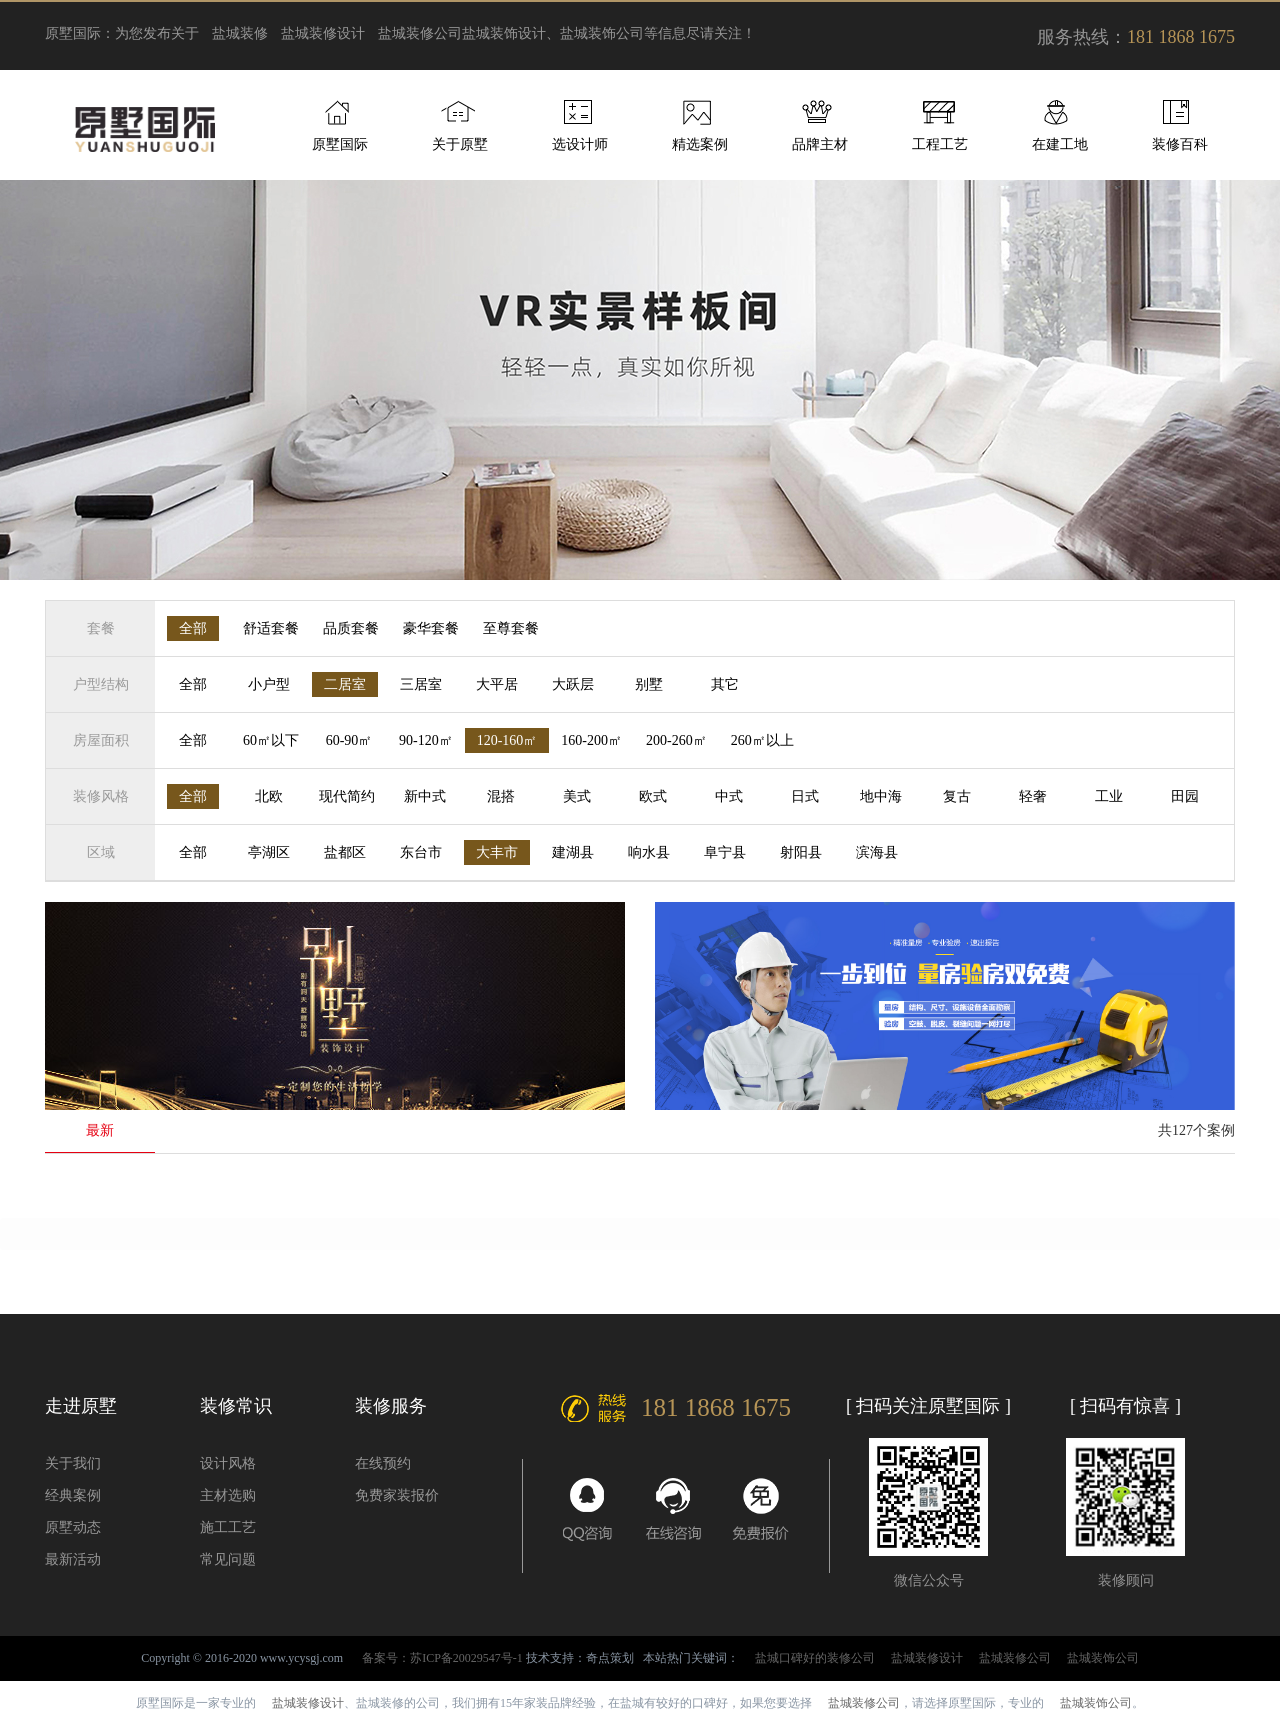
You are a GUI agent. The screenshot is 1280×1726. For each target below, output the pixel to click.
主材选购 (228, 1495)
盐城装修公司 (420, 33)
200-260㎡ (676, 740)
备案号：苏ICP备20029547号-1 (442, 1658)
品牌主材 (820, 144)
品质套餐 (351, 628)
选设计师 (580, 144)
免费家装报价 (397, 1495)
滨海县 (877, 852)
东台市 (421, 852)
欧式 (653, 796)
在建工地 (1060, 144)
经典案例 (73, 1495)
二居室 (345, 684)
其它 (725, 684)
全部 (193, 628)
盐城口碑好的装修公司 (815, 1658)
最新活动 (73, 1559)
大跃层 (573, 684)
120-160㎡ (507, 740)
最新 (100, 1130)
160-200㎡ (591, 740)
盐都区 (345, 852)
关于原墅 (460, 144)
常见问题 (228, 1559)
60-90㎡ (349, 740)
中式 (729, 796)
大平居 (497, 684)
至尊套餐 (511, 628)
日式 (805, 796)
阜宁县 (725, 852)
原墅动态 (73, 1527)
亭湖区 (269, 852)
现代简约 (347, 796)
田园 (1185, 796)
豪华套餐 (431, 628)
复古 (957, 796)
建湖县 (573, 852)
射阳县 (801, 852)
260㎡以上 (762, 740)
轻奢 (1033, 796)
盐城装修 (240, 33)
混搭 (501, 796)
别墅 (649, 684)
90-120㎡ (426, 740)
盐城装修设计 (323, 33)
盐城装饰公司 (1103, 1658)
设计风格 (228, 1463)
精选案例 (700, 144)
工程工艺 (940, 144)
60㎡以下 (271, 740)
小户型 (269, 684)
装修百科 (1180, 144)
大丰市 (497, 852)
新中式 (425, 796)
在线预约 (383, 1463)
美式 (577, 796)
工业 (1109, 796)
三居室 (421, 684)
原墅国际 (340, 144)
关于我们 (73, 1463)
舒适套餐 (271, 628)
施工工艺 (228, 1527)
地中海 (881, 796)
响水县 (649, 852)
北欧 (269, 796)
